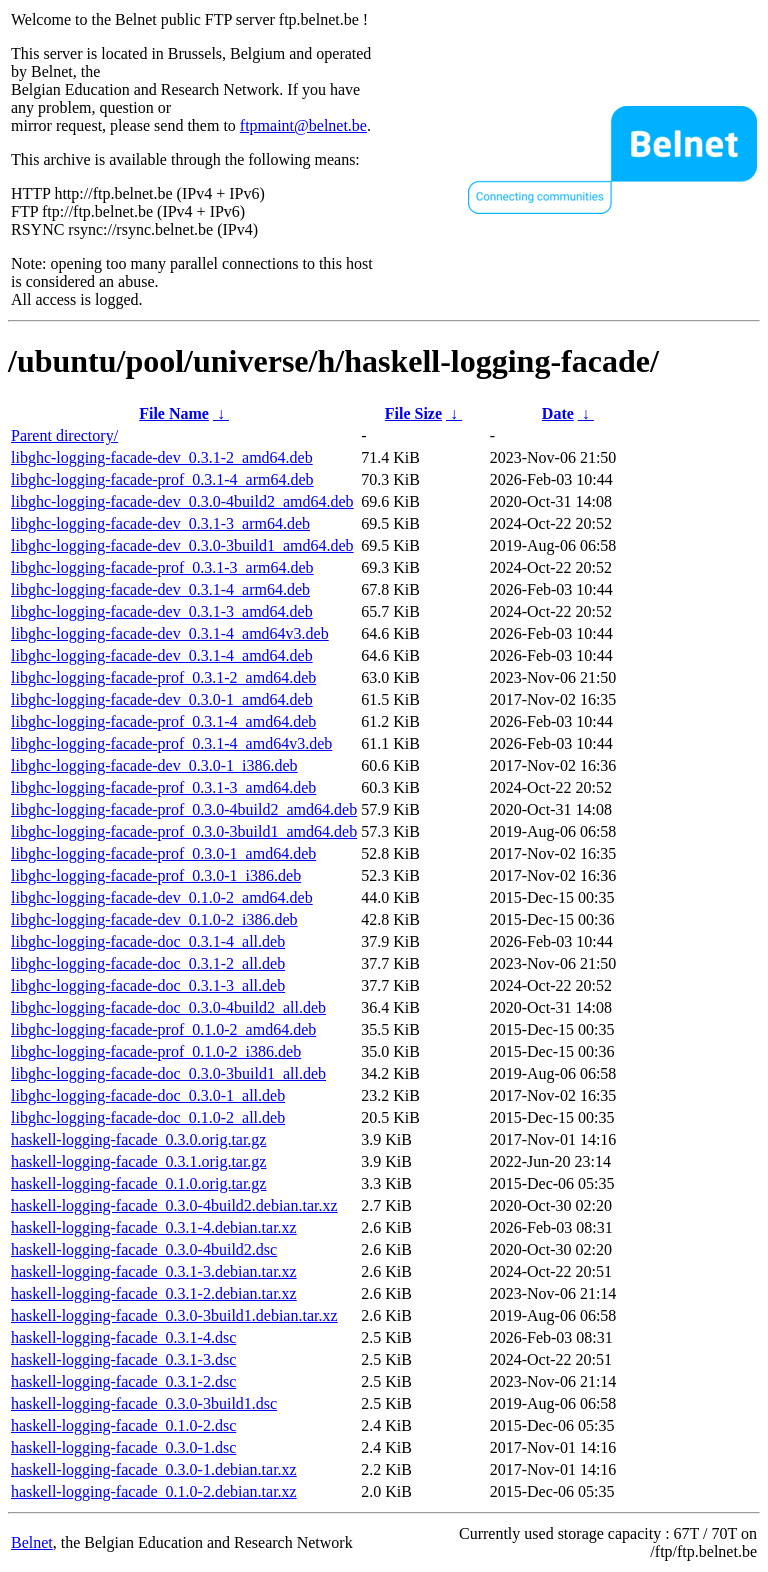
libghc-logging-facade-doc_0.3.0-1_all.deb (148, 1095)
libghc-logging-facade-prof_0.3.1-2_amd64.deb (163, 677)
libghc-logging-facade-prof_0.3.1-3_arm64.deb (162, 567)
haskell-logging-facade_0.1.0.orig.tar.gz (138, 1183)
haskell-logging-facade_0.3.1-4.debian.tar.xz (154, 1227)
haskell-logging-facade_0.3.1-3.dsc (123, 1359)
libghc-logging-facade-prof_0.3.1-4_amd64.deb (163, 721)
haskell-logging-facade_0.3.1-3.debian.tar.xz (154, 1271)
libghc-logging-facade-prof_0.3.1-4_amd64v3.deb (171, 743)
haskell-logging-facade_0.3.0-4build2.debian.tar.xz (174, 1205)
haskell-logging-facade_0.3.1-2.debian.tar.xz (154, 1293)
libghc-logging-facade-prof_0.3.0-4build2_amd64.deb (184, 809)
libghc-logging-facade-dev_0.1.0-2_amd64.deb (162, 897)
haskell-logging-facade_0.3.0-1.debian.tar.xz (154, 1469)
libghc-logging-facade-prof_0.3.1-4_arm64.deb (162, 479)
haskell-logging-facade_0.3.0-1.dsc (123, 1447)
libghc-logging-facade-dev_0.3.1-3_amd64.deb (162, 611)
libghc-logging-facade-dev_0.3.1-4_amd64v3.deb (170, 633)
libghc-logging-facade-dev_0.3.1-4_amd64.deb (162, 655)
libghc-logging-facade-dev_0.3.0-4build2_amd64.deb (182, 501)
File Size (413, 413)
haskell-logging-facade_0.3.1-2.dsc (123, 1381)
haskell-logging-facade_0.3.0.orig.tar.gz (138, 1139)
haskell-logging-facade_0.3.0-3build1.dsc (144, 1403)
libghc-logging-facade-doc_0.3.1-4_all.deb (148, 941)
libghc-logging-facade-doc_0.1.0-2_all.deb (148, 1117)
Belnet (32, 1542)
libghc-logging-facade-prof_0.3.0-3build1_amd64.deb (184, 831)
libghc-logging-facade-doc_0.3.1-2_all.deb (148, 963)
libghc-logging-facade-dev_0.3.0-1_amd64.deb (162, 699)
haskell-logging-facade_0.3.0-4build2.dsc (144, 1249)
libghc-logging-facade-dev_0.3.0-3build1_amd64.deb (182, 545)
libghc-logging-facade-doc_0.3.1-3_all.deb (148, 985)
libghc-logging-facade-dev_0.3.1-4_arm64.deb (160, 589)
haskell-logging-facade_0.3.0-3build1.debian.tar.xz (174, 1315)
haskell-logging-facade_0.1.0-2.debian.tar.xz (154, 1491)
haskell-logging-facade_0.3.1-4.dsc (123, 1337)
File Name (174, 413)
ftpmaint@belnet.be (303, 125)
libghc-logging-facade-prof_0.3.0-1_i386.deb (156, 875)
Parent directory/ (64, 435)
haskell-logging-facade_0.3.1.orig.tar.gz (138, 1161)
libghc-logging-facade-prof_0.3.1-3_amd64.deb (163, 787)
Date (558, 413)
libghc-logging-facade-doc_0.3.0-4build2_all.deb (168, 1007)
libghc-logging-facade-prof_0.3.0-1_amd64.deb (163, 853)
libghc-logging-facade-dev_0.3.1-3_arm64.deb (160, 523)
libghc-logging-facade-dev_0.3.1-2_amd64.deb (162, 457)
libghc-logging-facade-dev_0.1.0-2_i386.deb (154, 919)
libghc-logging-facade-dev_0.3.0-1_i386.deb (154, 765)
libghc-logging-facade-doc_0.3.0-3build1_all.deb (168, 1073)
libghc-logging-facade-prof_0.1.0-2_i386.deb (156, 1051)
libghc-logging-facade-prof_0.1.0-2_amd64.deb (163, 1029)
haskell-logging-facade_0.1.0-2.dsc (123, 1425)
